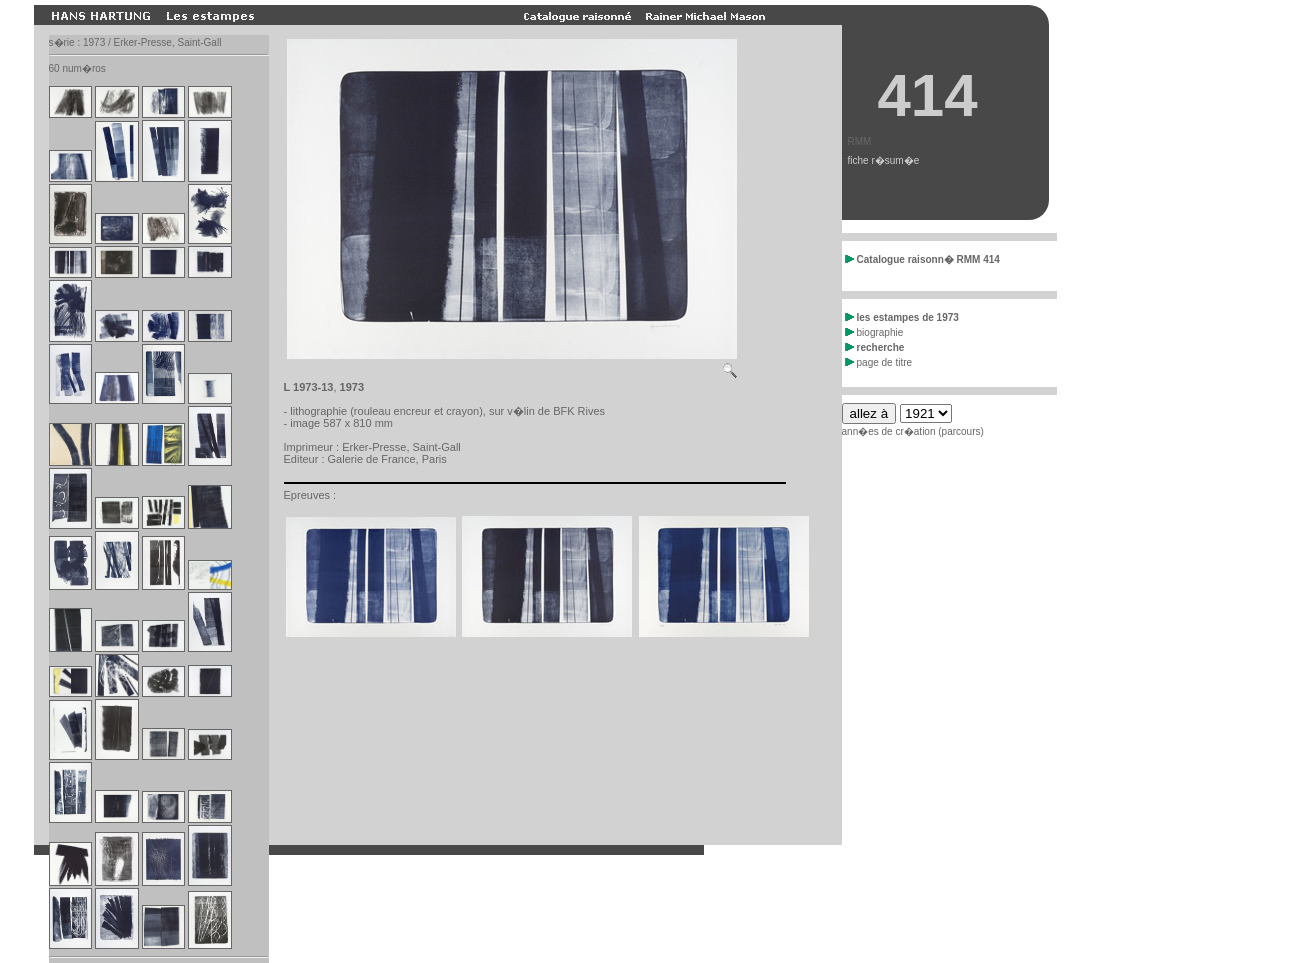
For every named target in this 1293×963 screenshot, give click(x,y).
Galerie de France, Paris (387, 459)
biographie (874, 332)
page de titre (879, 362)
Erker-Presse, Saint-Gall (401, 447)
